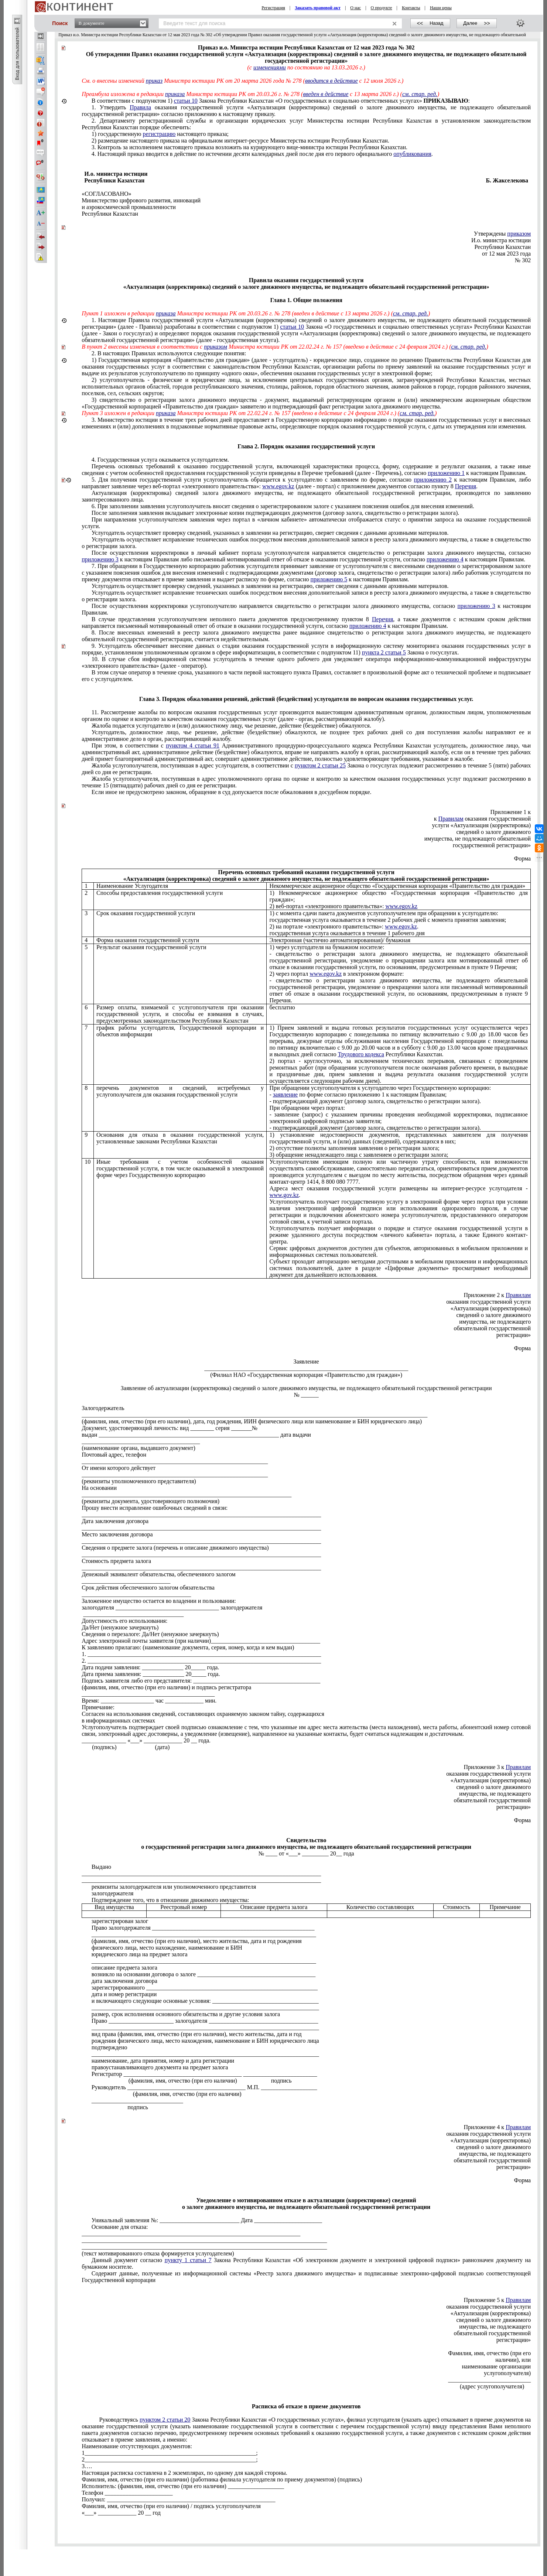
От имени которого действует (118, 1468)
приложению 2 (433, 479)
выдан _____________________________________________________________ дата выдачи (196, 1434)
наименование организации (496, 2366)
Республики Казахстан (110, 214)
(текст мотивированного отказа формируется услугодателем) (158, 2253)
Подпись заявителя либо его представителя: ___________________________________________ (201, 1680)
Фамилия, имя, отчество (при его (489, 2353)
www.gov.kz (284, 1195)
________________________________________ (141, 1441)
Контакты (411, 7)
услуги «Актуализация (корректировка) (481, 825)
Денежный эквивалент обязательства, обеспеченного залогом (159, 1574)
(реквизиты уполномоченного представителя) (139, 1481)
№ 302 (523, 260)
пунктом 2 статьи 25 (320, 765)
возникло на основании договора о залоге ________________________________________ (203, 1974)
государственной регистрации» (492, 845)
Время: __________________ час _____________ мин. (149, 1700)
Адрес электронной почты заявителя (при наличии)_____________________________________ (201, 1641)
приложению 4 (445, 559)
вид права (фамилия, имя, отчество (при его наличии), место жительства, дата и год (197, 2034)
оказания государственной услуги (488, 1774)
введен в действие (325, 94)
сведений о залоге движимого (494, 832)
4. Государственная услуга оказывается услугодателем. (160, 459)
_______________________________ (137, 2100)
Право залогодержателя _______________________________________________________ (203, 1928)
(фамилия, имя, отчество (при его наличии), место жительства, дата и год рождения (197, 1941)
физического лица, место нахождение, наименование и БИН (167, 1947)
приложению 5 (329, 579)
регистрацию (159, 134)
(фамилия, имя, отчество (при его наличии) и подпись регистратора (166, 1687)
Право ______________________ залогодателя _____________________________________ (205, 2021)
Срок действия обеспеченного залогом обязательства (148, 1587)
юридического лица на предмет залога (140, 1954)
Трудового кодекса (361, 1054)
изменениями (269, 67)
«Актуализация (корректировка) (491, 1780)
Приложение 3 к (497, 1767)
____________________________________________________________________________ (204, 1934)
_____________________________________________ (148, 1694)
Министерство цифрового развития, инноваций (141, 200)
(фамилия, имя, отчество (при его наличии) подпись (192, 2080)
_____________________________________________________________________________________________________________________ (254, 1415)
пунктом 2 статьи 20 (165, 2419)
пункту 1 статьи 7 (188, 2260)
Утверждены (502, 233)
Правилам (451, 818)
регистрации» (513, 1807)
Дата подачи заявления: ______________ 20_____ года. (150, 1667)
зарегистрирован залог (120, 1921)
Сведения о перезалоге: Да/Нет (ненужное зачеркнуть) (150, 1634)
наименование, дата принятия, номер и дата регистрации (163, 2060)
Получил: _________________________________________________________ (178, 2499)
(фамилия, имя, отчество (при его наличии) (167, 2094)
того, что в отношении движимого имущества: (170, 1900)
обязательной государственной (492, 1800)
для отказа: (120, 2227)
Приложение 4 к (497, 2127)
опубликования (412, 154)
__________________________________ (133, 1614)
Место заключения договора (117, 1534)
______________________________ (126, 1581)
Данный (306, 2263)
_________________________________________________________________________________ (201, 1514)
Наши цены (441, 7)
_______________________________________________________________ (175, 1461)
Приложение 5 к (497, 2300)
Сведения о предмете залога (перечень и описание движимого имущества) (175, 1547)
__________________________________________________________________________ (191, 2233)
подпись (115, 2107)
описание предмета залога (124, 1967)
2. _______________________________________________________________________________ (201, 1661)
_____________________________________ (136, 1594)
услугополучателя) (507, 2373)
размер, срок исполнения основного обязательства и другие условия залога (186, 2014)
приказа (175, 94)
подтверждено (109, 2047)
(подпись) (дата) (126, 1747)
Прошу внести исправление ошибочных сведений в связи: (155, 1508)
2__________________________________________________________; (169, 2459)
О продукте (381, 7)
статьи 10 (186, 101)
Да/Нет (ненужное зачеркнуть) (120, 1627)
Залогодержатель (103, 1408)
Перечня (465, 486)
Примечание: (98, 1707)
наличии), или (513, 2360)
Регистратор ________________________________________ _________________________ (204, 2074)
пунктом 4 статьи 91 (192, 745)
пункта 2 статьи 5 (384, 652)
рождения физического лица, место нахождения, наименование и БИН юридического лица (205, 2041)
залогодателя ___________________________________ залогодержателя (172, 1607)
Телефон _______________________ (127, 2493)
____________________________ (489, 2380)
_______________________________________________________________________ (186, 1494)
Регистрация (273, 7)
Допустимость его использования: (124, 1621)
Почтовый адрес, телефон (114, 1454)
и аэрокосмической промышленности (129, 207)
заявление (285, 1094)
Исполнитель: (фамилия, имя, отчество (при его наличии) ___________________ (183, 2486)
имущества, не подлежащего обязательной (477, 838)
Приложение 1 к (510, 812)
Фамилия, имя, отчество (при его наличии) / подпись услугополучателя (171, 2506)
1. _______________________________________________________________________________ (201, 1654)
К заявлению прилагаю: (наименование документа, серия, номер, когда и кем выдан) (188, 1647)
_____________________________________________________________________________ (205, 2007)
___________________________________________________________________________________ (204, 2240)
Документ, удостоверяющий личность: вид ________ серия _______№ (169, 1428)
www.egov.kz (278, 486)
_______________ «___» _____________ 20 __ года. (146, 1740)
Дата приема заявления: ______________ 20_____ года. (151, 1674)
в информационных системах (118, 1720)
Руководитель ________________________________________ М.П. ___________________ (204, 2087)
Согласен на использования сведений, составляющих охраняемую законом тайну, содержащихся (203, 1714)
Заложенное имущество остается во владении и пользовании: (159, 1601)
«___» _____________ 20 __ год (121, 2513)
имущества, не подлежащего (495, 1793)
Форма (522, 858)
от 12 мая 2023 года (506, 253)
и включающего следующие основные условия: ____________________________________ (205, 2001)
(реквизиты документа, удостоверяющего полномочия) (150, 1501)
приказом (519, 233)
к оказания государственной (482, 818)
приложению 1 (446, 473)
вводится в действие (331, 81)
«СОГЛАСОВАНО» (106, 194)
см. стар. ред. (419, 94)
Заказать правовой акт (318, 7)
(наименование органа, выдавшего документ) (138, 1448)
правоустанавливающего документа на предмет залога (160, 2067)
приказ (154, 81)
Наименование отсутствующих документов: (137, 2446)
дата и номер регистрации (124, 1994)
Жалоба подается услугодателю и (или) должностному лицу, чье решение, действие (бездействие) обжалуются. (231, 725)
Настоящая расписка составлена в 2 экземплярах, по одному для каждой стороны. (184, 2473)
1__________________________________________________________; (169, 2453)
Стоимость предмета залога (116, 1561)
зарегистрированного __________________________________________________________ (205, 1987)
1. (306, 330)
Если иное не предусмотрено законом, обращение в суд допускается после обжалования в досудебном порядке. (232, 792)
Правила (140, 107)
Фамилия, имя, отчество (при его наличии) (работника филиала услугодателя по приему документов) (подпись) (222, 2479)
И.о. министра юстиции (501, 240)
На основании (99, 1488)
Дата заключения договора (115, 1521)
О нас (355, 7)
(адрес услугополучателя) (492, 2386)
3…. (87, 2466)
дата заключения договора (124, 1981)
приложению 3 (100, 559)
